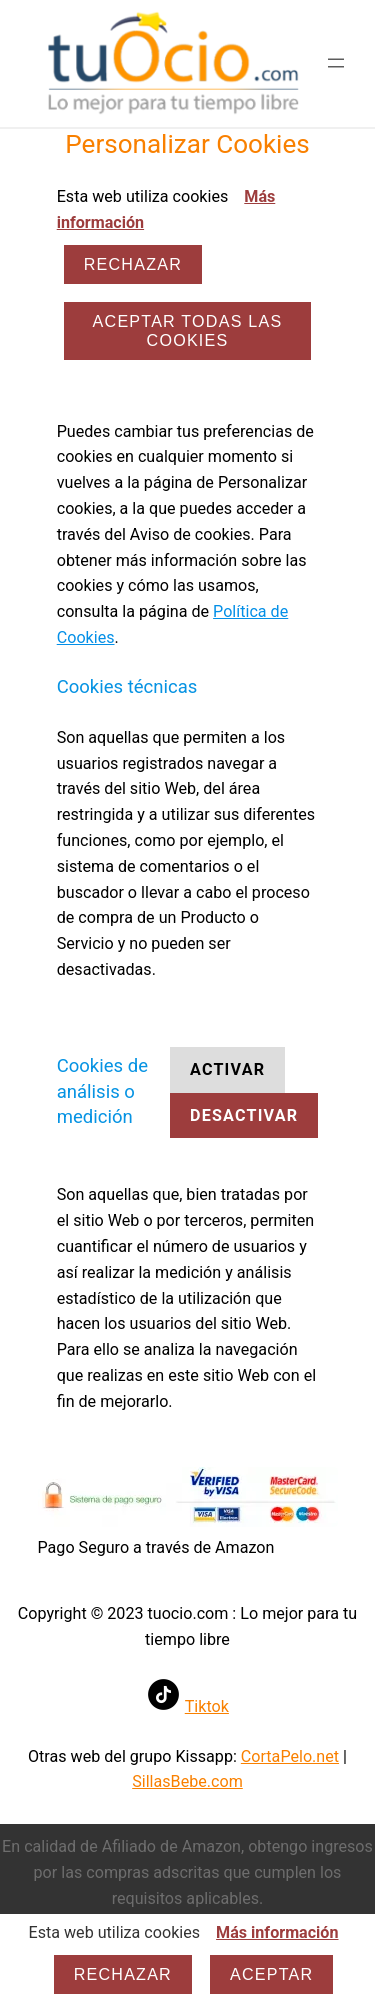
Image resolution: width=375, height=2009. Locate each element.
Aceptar (271, 1974)
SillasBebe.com (187, 1781)
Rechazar (133, 264)
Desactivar (244, 1115)
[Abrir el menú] (336, 63)
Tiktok (207, 1706)
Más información (277, 1932)
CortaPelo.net (290, 1756)
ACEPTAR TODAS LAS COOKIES (188, 330)
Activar (227, 1069)
